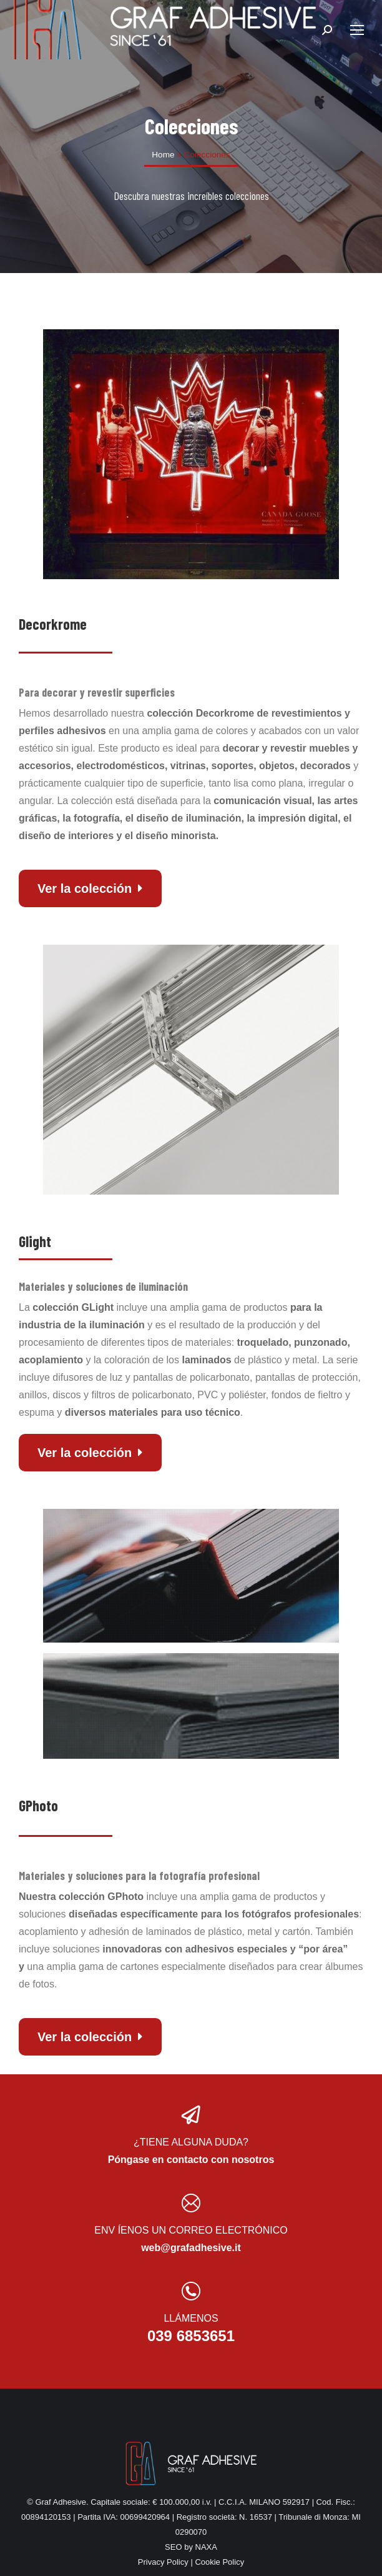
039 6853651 (191, 2335)
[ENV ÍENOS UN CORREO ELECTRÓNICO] (191, 2203)
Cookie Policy (219, 2562)
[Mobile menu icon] (357, 29)
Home (163, 154)
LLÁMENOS (191, 2318)
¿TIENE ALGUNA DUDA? (191, 2142)
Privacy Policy (163, 2562)
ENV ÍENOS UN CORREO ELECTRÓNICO (190, 2230)
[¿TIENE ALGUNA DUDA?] (191, 2115)
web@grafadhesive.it (191, 2247)
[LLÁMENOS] (191, 2291)
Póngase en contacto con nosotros (191, 2159)
